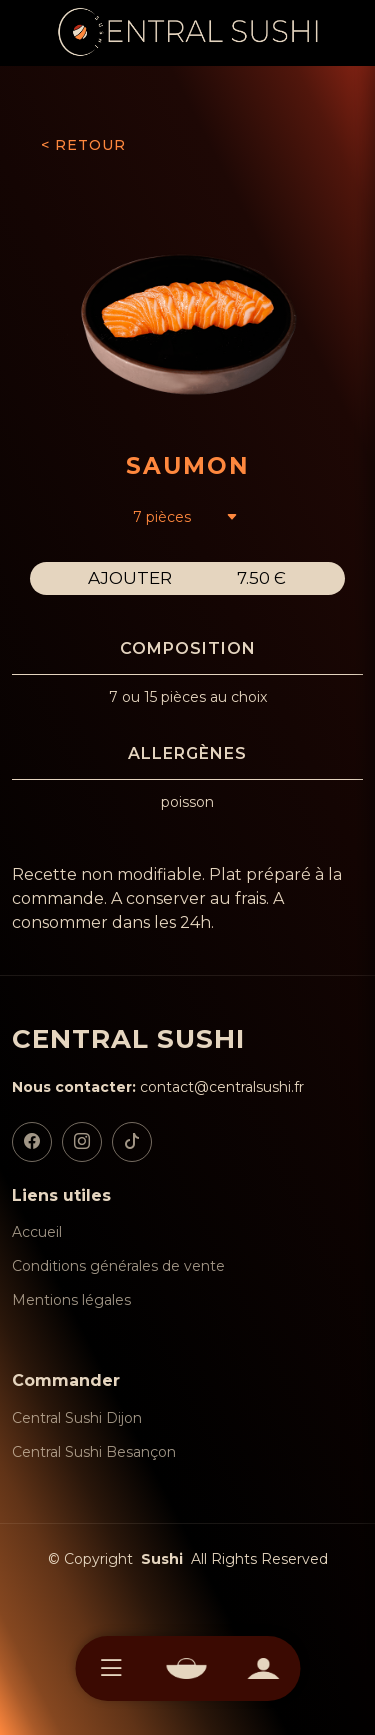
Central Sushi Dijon (77, 1418)
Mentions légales (71, 1300)
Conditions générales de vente (118, 1266)
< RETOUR (83, 145)
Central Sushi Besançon (94, 1452)
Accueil (37, 1232)
